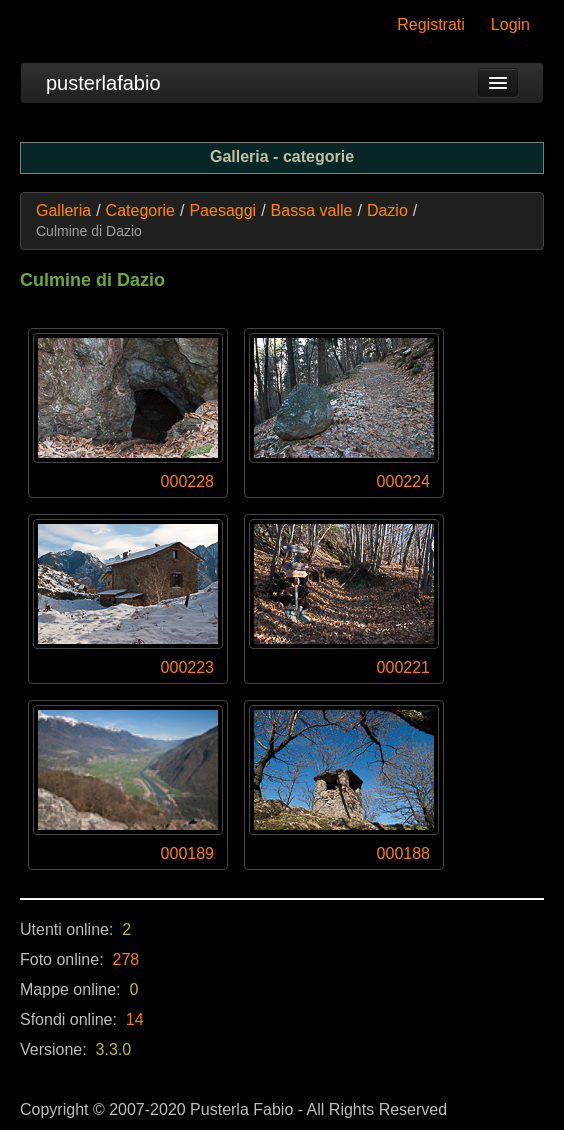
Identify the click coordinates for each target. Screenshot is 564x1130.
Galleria (63, 210)
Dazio (387, 210)
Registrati (431, 24)
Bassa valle (312, 210)
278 (126, 959)
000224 (403, 481)
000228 (187, 481)
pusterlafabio (103, 83)
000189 (187, 853)
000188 (403, 853)
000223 (187, 667)
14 (135, 1019)
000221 (403, 667)
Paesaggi (222, 210)
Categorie (140, 210)
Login (510, 24)
